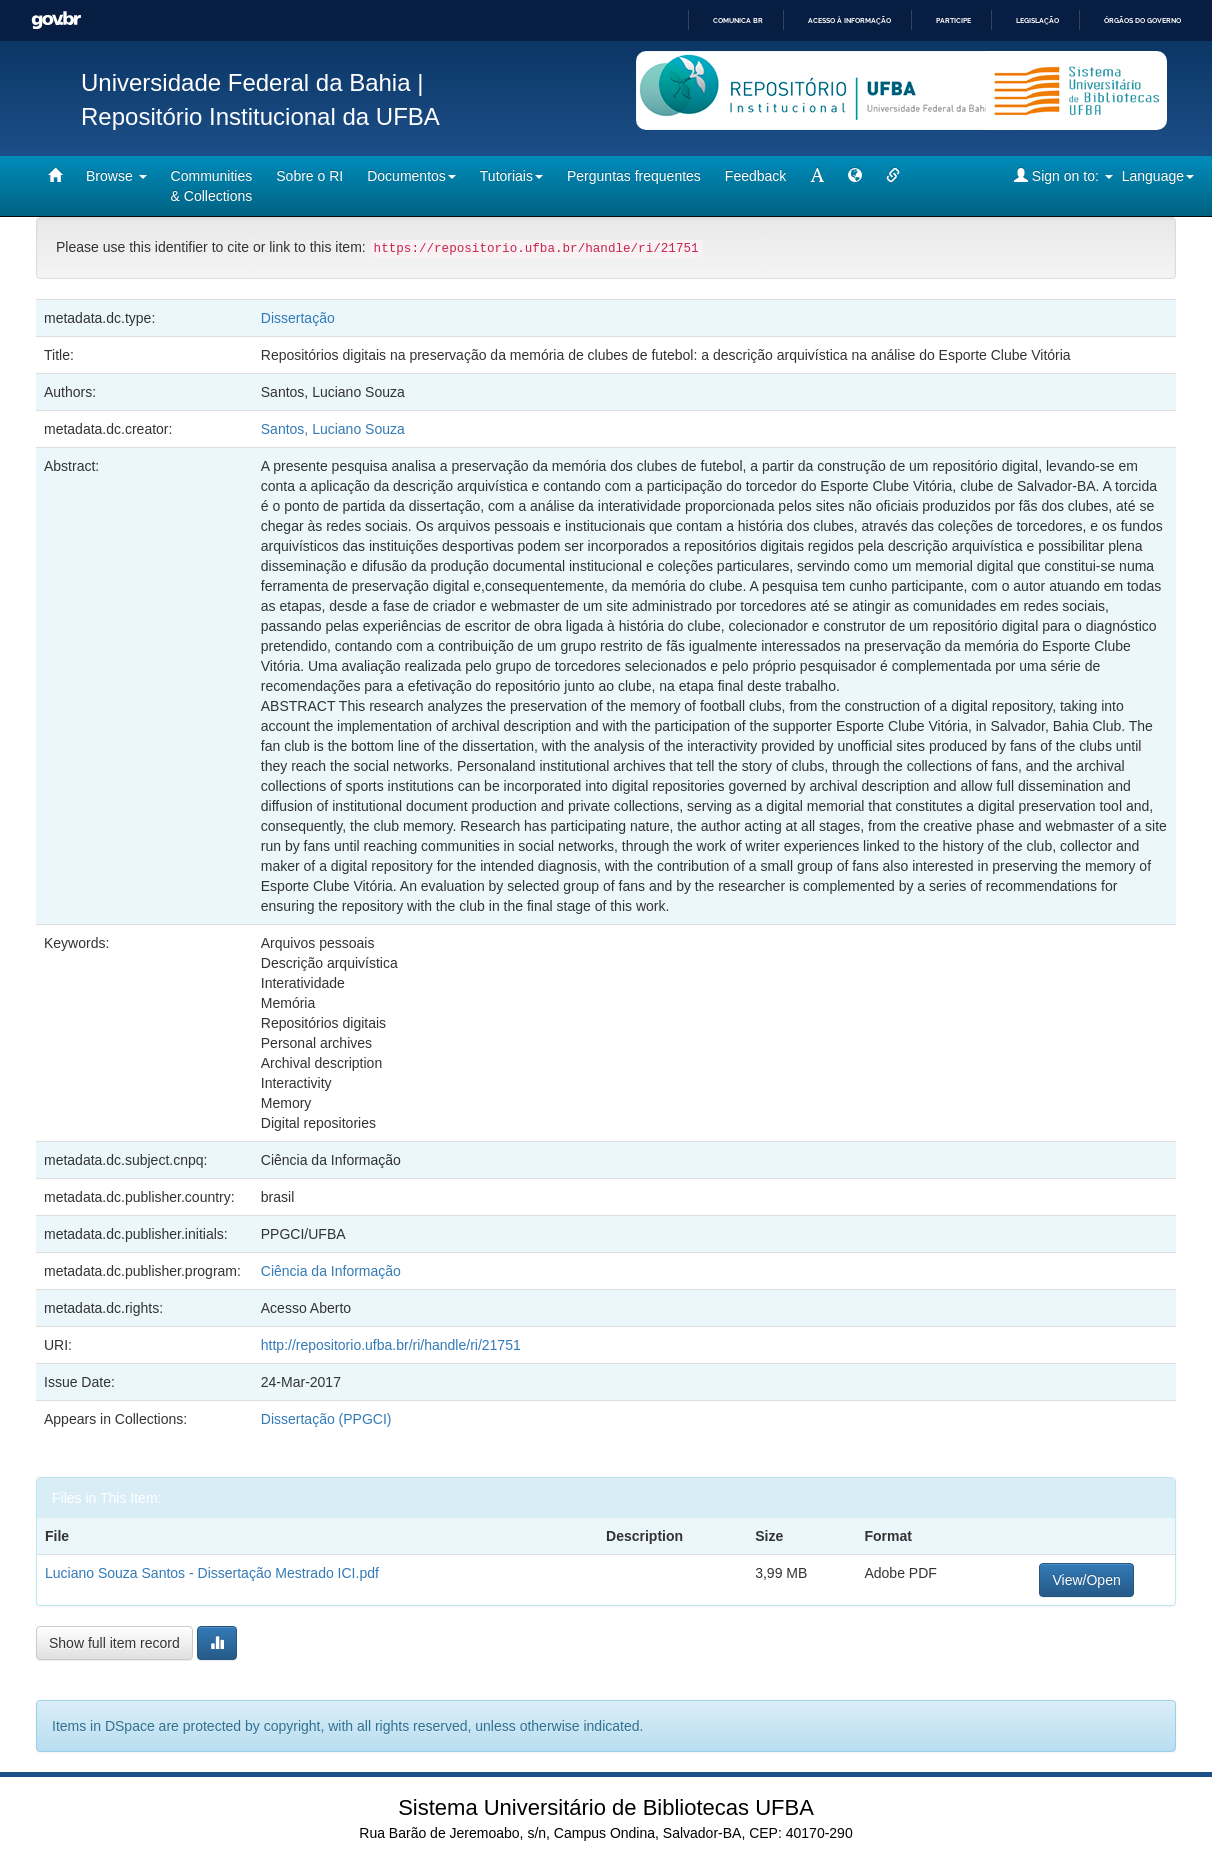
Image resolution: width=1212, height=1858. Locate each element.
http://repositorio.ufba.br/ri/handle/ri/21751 (391, 1345)
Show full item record (114, 1643)
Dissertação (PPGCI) (326, 1419)
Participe (953, 20)
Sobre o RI (309, 176)
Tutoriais (511, 176)
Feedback (755, 176)
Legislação (1037, 20)
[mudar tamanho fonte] (817, 176)
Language (1158, 176)
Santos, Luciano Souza (333, 429)
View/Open (1086, 1580)
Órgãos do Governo (1142, 20)
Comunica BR (738, 20)
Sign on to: (1063, 175)
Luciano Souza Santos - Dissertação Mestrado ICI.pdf (212, 1573)
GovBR (56, 20)
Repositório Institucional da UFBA (260, 116)
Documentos (411, 176)
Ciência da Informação (331, 1271)
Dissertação (298, 318)
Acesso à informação (849, 20)
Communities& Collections (212, 186)
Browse (116, 176)
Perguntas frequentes (634, 176)
